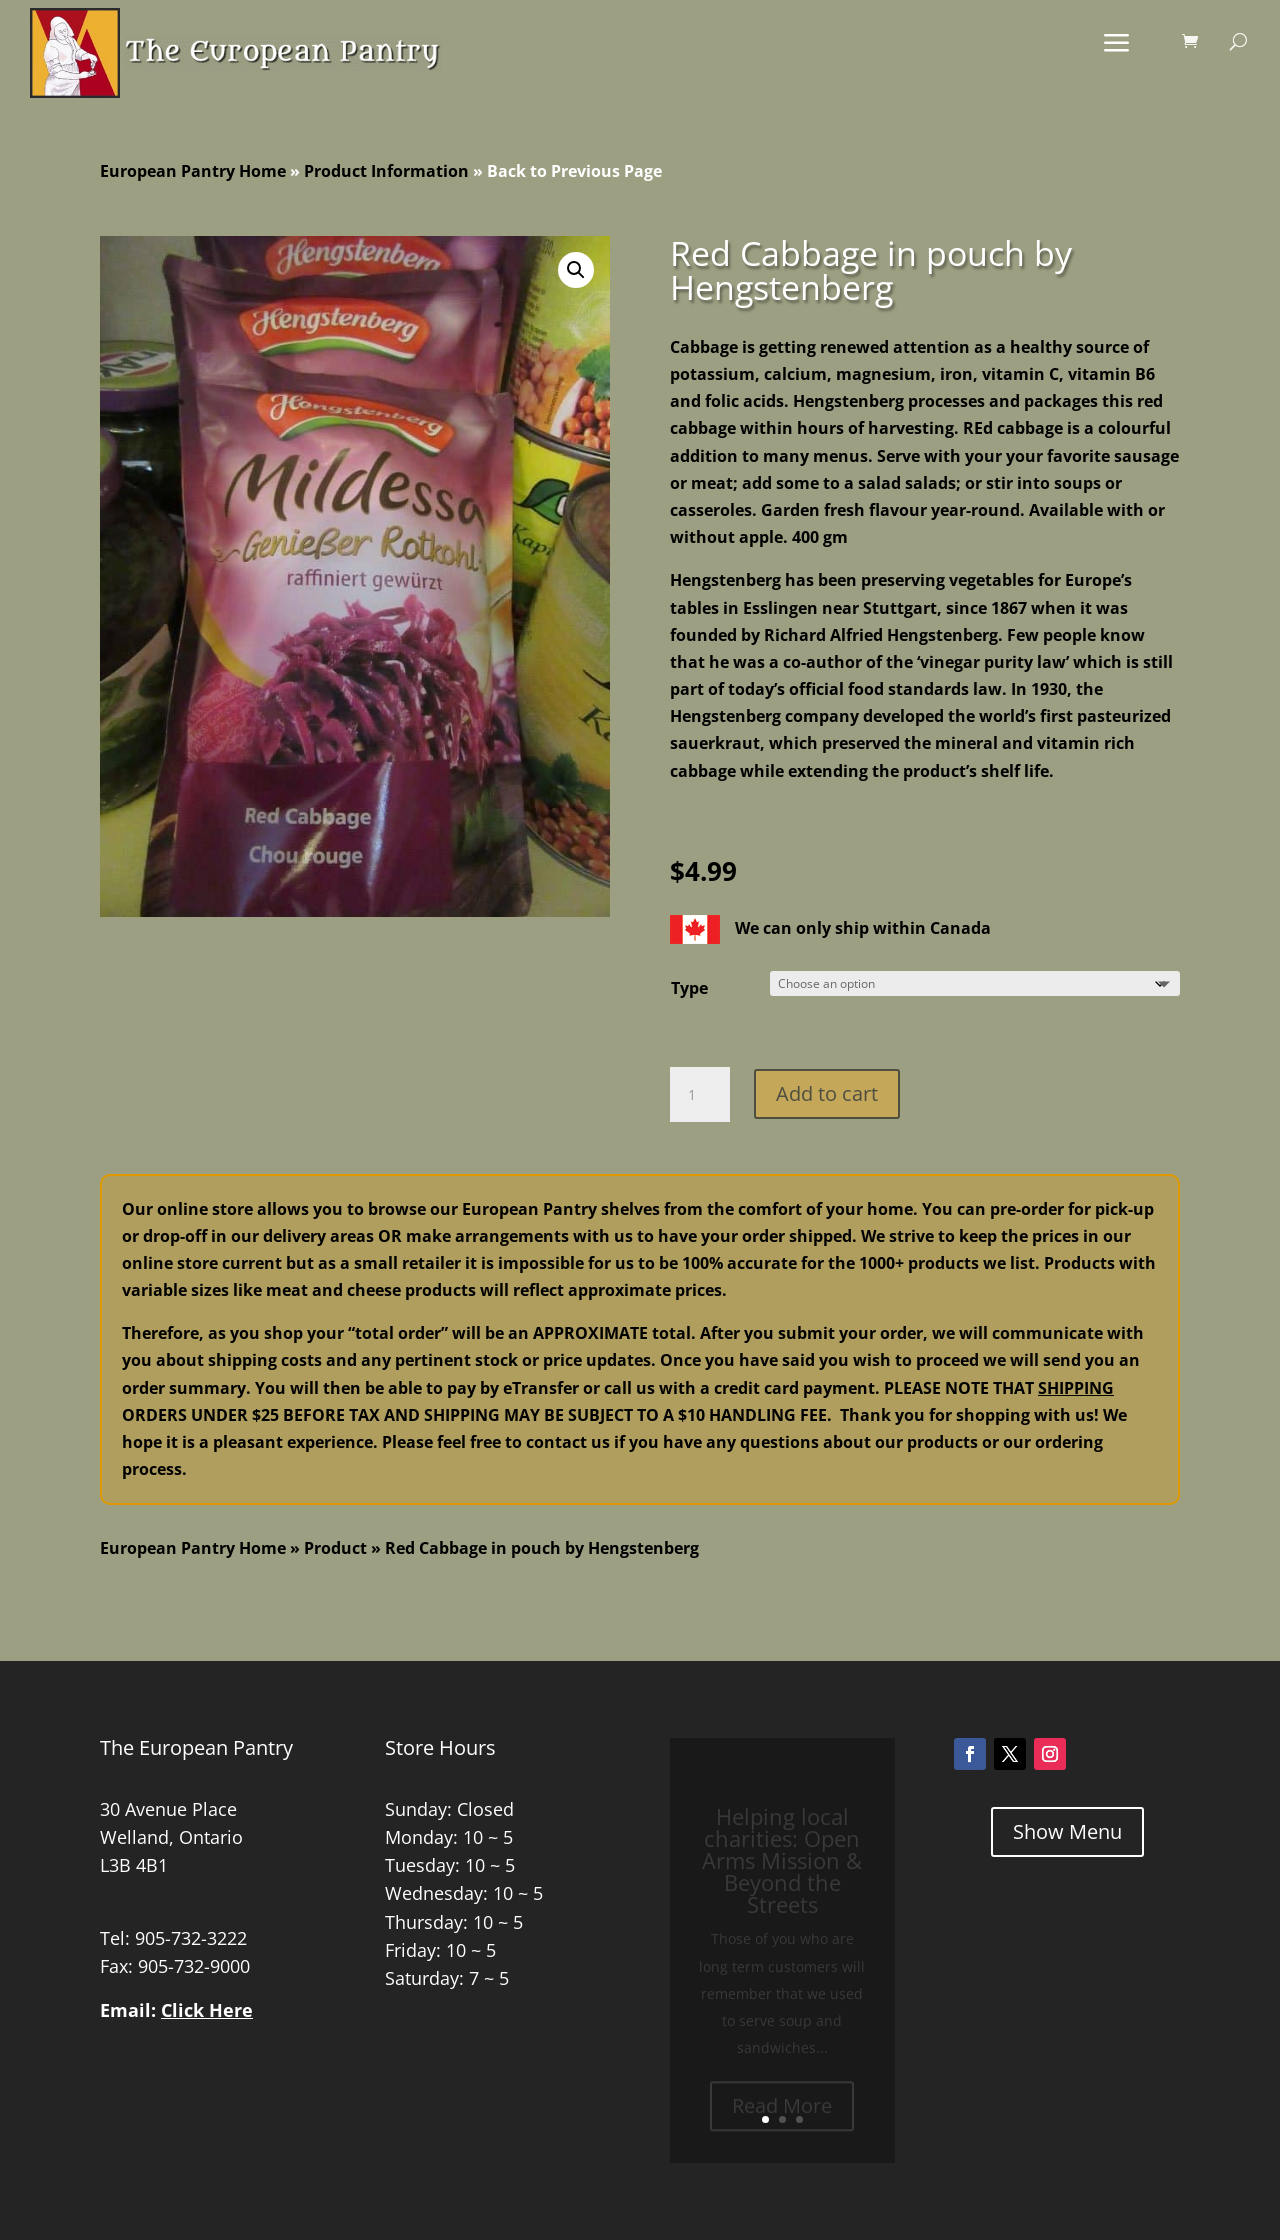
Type (689, 988)
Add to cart (827, 1093)
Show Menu (1067, 1831)
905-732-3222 (191, 1938)
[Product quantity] (700, 1095)
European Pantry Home (193, 171)
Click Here (207, 2010)
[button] (576, 270)
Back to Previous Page (574, 171)
